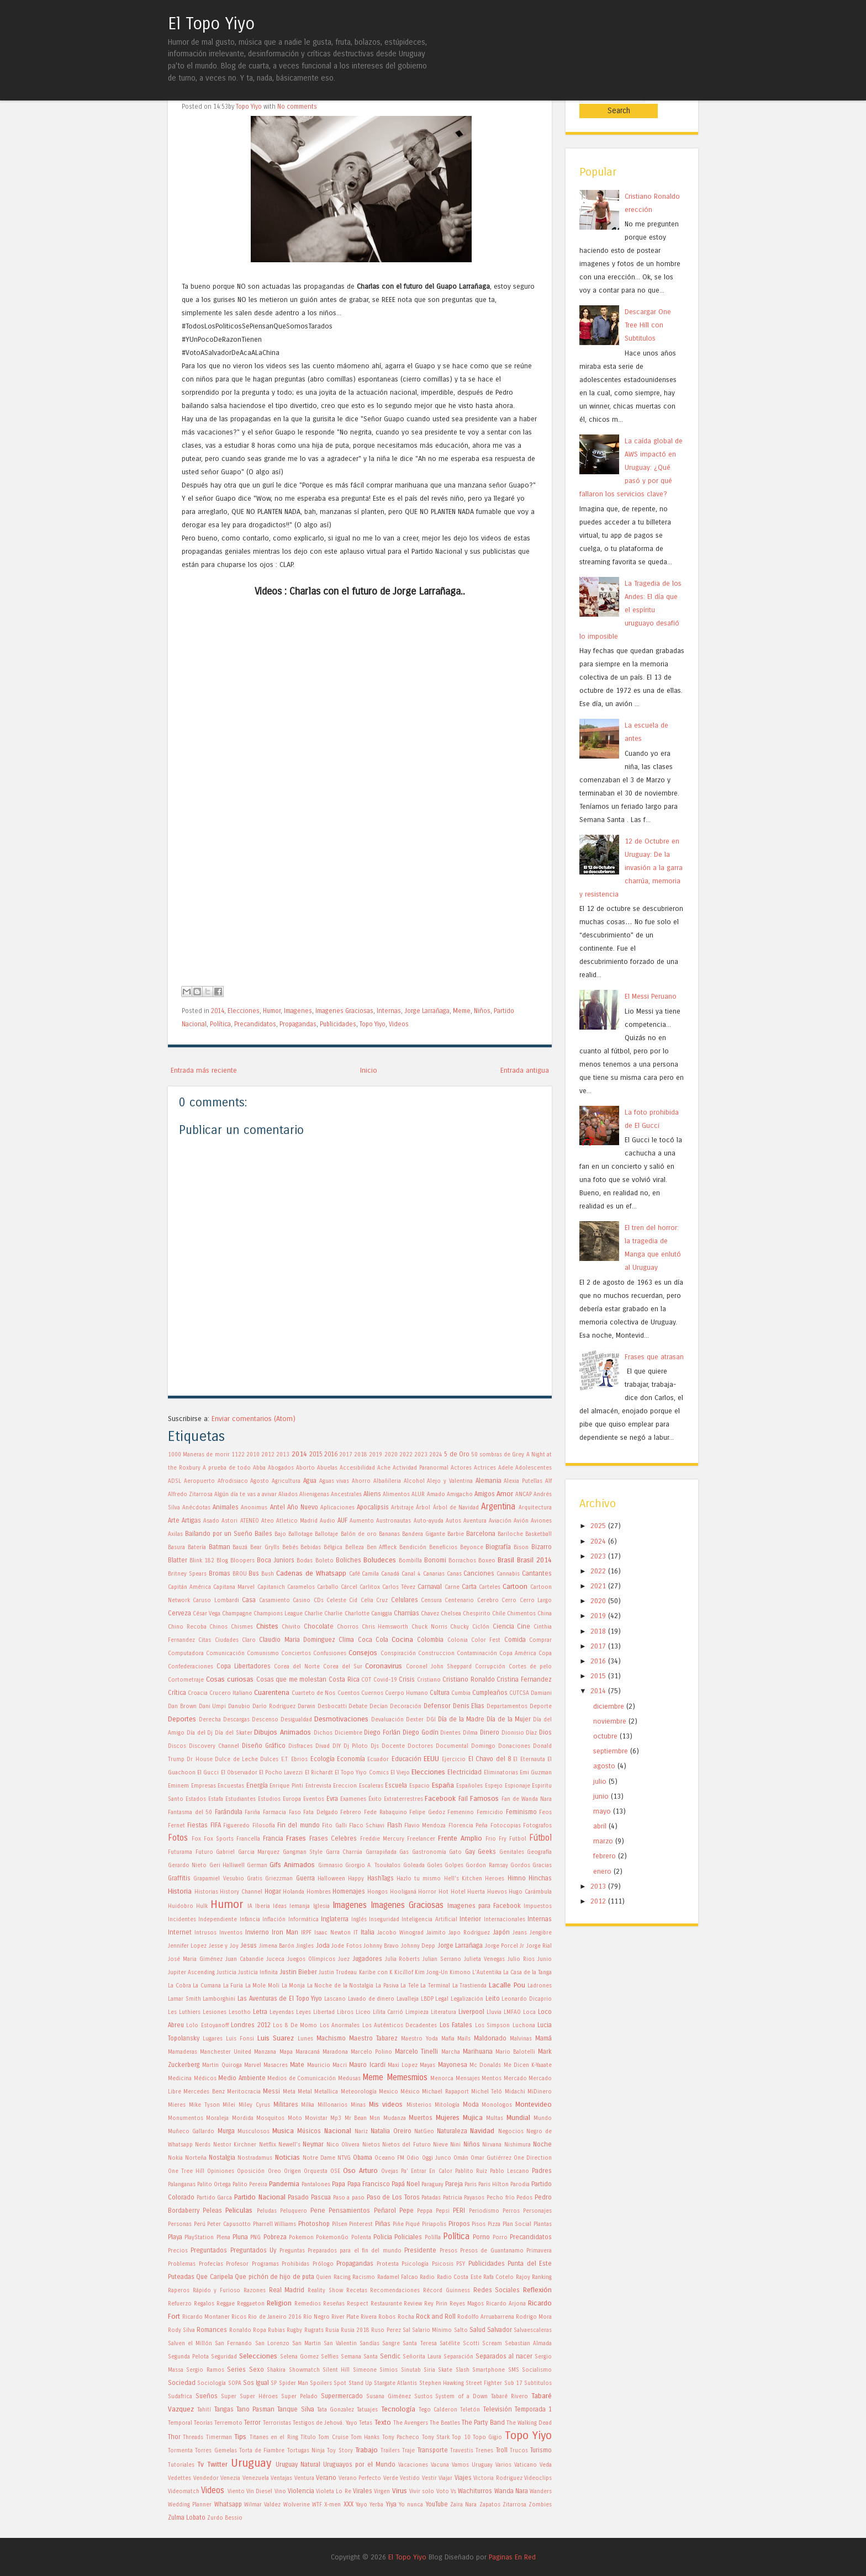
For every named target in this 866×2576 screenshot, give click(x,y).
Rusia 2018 (355, 2330)
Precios (178, 2251)
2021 (598, 1570)
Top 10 (461, 2437)
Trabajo (366, 2450)
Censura (431, 1600)
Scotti (471, 2343)
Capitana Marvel (234, 1587)
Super (228, 2396)
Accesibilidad (357, 1468)
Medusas (349, 2078)
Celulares (404, 1600)
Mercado (515, 2078)
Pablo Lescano (509, 2171)
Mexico (388, 2092)
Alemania (488, 1481)
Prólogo (323, 2264)
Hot (443, 1892)
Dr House (199, 1759)
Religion (279, 2303)
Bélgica (333, 1547)
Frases (296, 1838)
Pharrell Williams (275, 2224)
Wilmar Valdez (262, 2504)
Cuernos (372, 1693)
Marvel (252, 2065)
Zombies (540, 2504)
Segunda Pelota (188, 2357)
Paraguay (432, 2184)
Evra (332, 1799)
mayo (602, 1795)
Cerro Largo (536, 1600)
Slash (462, 2370)
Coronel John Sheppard (439, 1666)
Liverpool (471, 2012)
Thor (174, 2437)
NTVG (344, 2158)
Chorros (347, 1627)
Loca (529, 2012)
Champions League (278, 1613)
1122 (238, 1454)
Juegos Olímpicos (311, 1959)
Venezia (230, 2478)
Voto (442, 2491)
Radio (427, 2277)
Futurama (180, 1852)
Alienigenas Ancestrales (330, 1494)
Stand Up (360, 2383)
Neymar (313, 2144)
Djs (375, 1746)
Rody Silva (181, 2330)
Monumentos (185, 2118)
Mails (464, 2039)
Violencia (301, 2491)
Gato (455, 1852)
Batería (197, 1547)
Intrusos (205, 1933)
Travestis (461, 2450)
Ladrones (539, 1986)
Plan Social (517, 2224)
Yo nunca (411, 2504)
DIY (336, 1746)
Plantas (543, 2224)
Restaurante (386, 2304)
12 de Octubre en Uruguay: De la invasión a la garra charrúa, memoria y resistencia (631, 851)
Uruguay (251, 2463)
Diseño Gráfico (264, 1746)
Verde (390, 2478)
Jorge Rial (539, 1946)
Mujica (473, 2117)
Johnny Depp (418, 1946)
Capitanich (271, 1587)
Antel (277, 1507)
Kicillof (403, 1972)
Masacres (275, 2065)
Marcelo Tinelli (416, 2051)
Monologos (497, 2105)
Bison (521, 1547)
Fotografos (537, 1825)
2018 (360, 1454)
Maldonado (490, 2038)
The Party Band (483, 2422)
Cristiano (429, 1680)
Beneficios (443, 1547)
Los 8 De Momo (295, 2025)
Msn (374, 2118)
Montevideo (533, 2104)
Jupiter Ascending (191, 1972)
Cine (523, 1626)
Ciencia (503, 1626)
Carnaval (430, 1587)
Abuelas (327, 1468)
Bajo (280, 1534)
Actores (461, 1468)
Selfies (330, 2357)
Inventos (230, 1933)
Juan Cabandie (244, 1959)
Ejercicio (454, 1759)
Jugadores (367, 1959)
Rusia (332, 2330)
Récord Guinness (446, 2290)
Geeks (487, 1852)
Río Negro (316, 2317)
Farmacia (274, 1812)
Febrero (350, 1812)
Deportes (182, 1719)
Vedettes (179, 2478)
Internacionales (504, 1919)
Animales (226, 1507)
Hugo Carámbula (530, 1892)
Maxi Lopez (403, 2065)
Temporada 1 (533, 2409)
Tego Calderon (438, 2410)
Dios (545, 1732)
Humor (272, 1011)
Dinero (489, 1732)
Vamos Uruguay (472, 2465)
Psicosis (442, 2264)
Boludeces (379, 1560)
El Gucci (208, 1772)
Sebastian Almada (528, 2343)
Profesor (237, 2264)
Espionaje (517, 1786)
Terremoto (228, 2423)
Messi (271, 2091)
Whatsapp (228, 2504)
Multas (494, 2118)
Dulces (269, 1759)
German (257, 1865)
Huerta (476, 1892)
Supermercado (342, 2396)
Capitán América (189, 1587)
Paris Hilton (493, 2184)
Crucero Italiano (230, 1693)
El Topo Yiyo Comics (362, 1772)
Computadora (186, 1653)
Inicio (368, 1070)
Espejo (494, 1786)
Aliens (372, 1494)
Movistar (316, 2118)
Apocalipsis (373, 1507)
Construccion (436, 1653)
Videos (399, 1024)
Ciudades (227, 1640)
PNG (255, 2237)
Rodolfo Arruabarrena (485, 2317)
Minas (358, 2105)
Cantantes (537, 1573)
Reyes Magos (467, 2304)
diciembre (608, 1690)
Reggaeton (251, 2304)
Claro (249, 1640)
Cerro (508, 1600)
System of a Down (461, 2396)
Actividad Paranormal (420, 1468)
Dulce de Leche (236, 1759)
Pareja (454, 2184)
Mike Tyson (204, 2105)
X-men (332, 2504)
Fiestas (197, 1825)
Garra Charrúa (344, 1852)
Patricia (452, 2198)
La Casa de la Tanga (527, 1972)
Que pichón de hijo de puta (274, 2277)
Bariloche (510, 1534)
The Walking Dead (529, 2423)
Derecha (210, 1719)
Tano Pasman (255, 2409)
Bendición (412, 1547)
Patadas (431, 2198)
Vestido (410, 2478)
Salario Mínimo (432, 2330)
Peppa (424, 2211)
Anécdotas (196, 1507)
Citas (204, 1640)
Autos (453, 1521)
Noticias (287, 2157)
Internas (389, 1011)
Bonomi (435, 1560)
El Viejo (400, 1772)
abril (599, 1810)
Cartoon (515, 1586)
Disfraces (300, 1746)
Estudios (269, 1799)
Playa (175, 2237)
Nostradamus (254, 2158)
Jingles (305, 1946)
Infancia (250, 1919)
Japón (501, 1932)
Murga (226, 2131)
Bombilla (410, 1560)
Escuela (396, 1785)
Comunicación (225, 1653)
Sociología (211, 2383)
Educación (406, 1759)
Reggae (225, 2304)
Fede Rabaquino (385, 1812)
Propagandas (297, 1024)
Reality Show (325, 2290)
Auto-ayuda (428, 1521)
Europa (292, 1799)
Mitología (447, 2105)
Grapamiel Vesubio (218, 1878)
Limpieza (417, 2012)
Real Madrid (287, 2290)
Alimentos (396, 1494)
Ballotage (300, 1534)
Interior (470, 1919)
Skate (445, 2370)
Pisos (478, 2224)
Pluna (240, 2237)
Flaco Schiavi (366, 1825)
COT (366, 1680)
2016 (330, 1454)
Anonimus (254, 1507)
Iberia (262, 1906)
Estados (196, 1799)
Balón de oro (359, 1534)
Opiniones (220, 2171)
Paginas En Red (512, 2557)
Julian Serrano (442, 1959)
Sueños (207, 2396)
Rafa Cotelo (498, 2277)
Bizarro (541, 1547)
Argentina (498, 1507)
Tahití (204, 2410)
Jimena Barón (276, 1946)
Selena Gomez (299, 2357)
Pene (317, 2210)
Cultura (440, 1693)
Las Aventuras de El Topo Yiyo (279, 1998)
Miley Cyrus (254, 2105)
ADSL (174, 1481)
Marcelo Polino (371, 2052)
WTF (317, 2504)
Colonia (457, 1640)
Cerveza (179, 1613)
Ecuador (378, 1759)
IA (249, 1906)
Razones (255, 2290)
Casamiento (274, 1600)
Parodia (520, 2184)
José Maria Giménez (195, 1959)
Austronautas (393, 1521)
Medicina (180, 2078)
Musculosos (253, 2131)
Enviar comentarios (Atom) (253, 1418)
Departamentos (507, 1706)
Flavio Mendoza (425, 1825)
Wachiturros (475, 2491)
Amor (505, 1494)
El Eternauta (529, 1759)
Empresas (203, 1786)
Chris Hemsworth (385, 1627)
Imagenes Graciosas (344, 1011)
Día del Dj (200, 1733)
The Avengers (410, 2423)
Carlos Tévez (398, 1587)
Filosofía (263, 1825)
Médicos (205, 2078)
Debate (357, 1706)
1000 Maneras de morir (199, 1454)
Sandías (369, 2343)
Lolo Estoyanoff (207, 2025)
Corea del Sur (342, 1666)
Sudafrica (180, 2396)
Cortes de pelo (530, 1666)
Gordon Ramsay (487, 1865)
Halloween (331, 1878)
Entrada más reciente (204, 1070)
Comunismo (263, 1653)
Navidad (482, 2131)
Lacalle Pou (507, 1985)
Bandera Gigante (423, 1534)
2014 (217, 1011)
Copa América (517, 1653)
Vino (280, 2491)
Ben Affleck (382, 1547)
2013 (282, 1454)
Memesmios (407, 2077)
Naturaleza (452, 2131)
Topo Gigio (487, 2437)
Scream (492, 2343)
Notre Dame (319, 2158)
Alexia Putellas (523, 1481)
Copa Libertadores (243, 1666)
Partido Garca (215, 2198)
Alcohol (414, 1481)
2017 (345, 1454)
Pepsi (443, 2211)
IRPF (306, 1933)
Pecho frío (501, 2198)
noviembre (609, 1706)
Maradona (335, 2052)
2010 (253, 1454)
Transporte (433, 2450)
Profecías (211, 2264)
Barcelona (480, 1534)
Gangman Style (303, 1852)
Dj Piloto (356, 1746)
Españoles (469, 1786)
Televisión (497, 2409)
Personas (180, 2224)
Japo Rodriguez (469, 1933)
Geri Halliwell (227, 1865)
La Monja (293, 1986)
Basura (176, 1547)
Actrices (485, 1468)
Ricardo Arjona (506, 2304)
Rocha (406, 2317)
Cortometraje (186, 1680)
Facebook (440, 1798)
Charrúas (406, 1613)
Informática (303, 1919)
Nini (455, 2145)
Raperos (178, 2290)
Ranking (542, 2277)
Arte (173, 1520)
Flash (394, 1825)
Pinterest (361, 2224)
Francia (273, 1838)
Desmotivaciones (341, 1719)
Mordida (243, 2118)
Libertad (324, 2012)
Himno (517, 1878)
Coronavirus (383, 1666)
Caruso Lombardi (216, 1600)
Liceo (363, 2012)
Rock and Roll (436, 2316)
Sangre (391, 2343)
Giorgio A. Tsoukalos (372, 1865)
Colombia (430, 1640)
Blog (222, 1560)
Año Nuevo (302, 1507)
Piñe (398, 2224)
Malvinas (521, 2039)
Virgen (382, 2491)
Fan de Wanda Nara (526, 1799)
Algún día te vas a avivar (245, 1494)
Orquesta (316, 2171)
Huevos (497, 1892)
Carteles (489, 1587)
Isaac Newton (332, 1933)
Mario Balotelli (515, 2052)
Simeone (365, 2370)
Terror (252, 2422)
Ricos (238, 2317)
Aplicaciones (337, 1507)
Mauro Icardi (367, 2065)
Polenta (361, 2237)
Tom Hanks (365, 2437)
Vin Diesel (259, 2491)
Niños (482, 1011)
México (410, 2092)
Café (354, 1574)
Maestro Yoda (419, 2039)
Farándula (228, 1812)
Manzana (265, 2052)
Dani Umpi (212, 1706)
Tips (240, 2436)
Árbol (423, 1507)
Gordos (520, 1865)
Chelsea (451, 1613)
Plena (223, 2237)
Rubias (276, 2330)
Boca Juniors (275, 1560)
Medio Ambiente (242, 2078)
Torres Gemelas (215, 2450)
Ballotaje (326, 1534)
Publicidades (338, 1024)
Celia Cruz (374, 1600)
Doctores (420, 1746)
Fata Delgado (320, 1812)
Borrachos (462, 1560)
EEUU (431, 1759)
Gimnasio (330, 1865)
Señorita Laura (422, 2357)
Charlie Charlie (323, 1613)
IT (355, 1933)
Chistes (267, 1626)
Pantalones (316, 2184)
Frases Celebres (333, 1838)
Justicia (226, 1972)
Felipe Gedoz (427, 1812)
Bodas (305, 1560)
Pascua (321, 2197)
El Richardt (319, 1772)
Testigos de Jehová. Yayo (325, 2423)
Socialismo (537, 2370)
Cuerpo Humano (406, 1693)
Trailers (390, 2450)
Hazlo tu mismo (419, 1878)
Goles (434, 1865)
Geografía (539, 1852)
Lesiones (214, 2012)
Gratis (254, 1878)
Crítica (177, 1693)
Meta (289, 2092)
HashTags (380, 1878)
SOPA (234, 2383)
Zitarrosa (514, 2504)
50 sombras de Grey (498, 1454)
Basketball (538, 1534)
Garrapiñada (381, 1852)
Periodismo (484, 2211)
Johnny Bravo (381, 1946)
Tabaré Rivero (509, 2396)
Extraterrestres (403, 1799)
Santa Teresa (419, 2343)
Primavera (539, 2251)
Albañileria (387, 1481)
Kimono (460, 1972)
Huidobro (180, 1906)
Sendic (390, 2356)
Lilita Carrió (388, 2012)
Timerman (219, 2437)
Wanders (541, 2491)
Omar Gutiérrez (491, 2158)
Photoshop (314, 2224)
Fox (196, 1839)
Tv (200, 2464)
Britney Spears (187, 1574)
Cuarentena (271, 1692)
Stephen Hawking (441, 2383)
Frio (490, 1839)
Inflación (274, 1919)
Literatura (443, 2012)
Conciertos (296, 1653)
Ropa (259, 2330)
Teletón (470, 2410)
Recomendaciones (395, 2290)
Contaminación (477, 1653)
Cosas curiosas (230, 1679)
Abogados (281, 1468)
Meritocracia (244, 2092)
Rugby (294, 2330)
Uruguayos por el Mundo (359, 2464)
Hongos (377, 1892)
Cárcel (349, 1587)
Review (413, 2304)
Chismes (242, 1627)
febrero (604, 1840)
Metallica (326, 2092)
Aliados (288, 1494)
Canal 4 (411, 1574)
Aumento (362, 1521)
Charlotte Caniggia (368, 1613)
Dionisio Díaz (519, 1733)
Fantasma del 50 (190, 1812)
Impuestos (538, 1906)
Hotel (458, 1892)
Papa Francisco (368, 2184)
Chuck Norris (429, 1627)
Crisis (407, 1679)
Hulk (202, 1906)
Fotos (178, 1838)
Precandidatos (255, 1024)
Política (220, 1024)
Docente (393, 1746)
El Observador (239, 1772)
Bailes (263, 1534)
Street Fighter (484, 2383)
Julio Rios (521, 1959)
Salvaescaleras (533, 2330)
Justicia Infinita (258, 1972)
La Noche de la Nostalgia (340, 1986)
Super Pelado (299, 2396)
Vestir (429, 2478)
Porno (481, 2237)
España (443, 1785)
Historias (206, 1892)
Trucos (519, 2450)
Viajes (463, 2478)
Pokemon (301, 2237)
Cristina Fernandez (524, 1679)
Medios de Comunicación (301, 2078)
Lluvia (494, 2012)
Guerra (305, 1878)
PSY (460, 2264)
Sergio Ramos (205, 2370)
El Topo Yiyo (211, 24)
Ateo (267, 1521)
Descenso (265, 1719)
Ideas (280, 1906)
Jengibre (541, 1933)
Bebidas (310, 1547)
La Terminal (435, 1986)
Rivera (369, 2317)
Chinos (218, 1627)
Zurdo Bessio (224, 2518)
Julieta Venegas (484, 1959)
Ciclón (480, 1627)
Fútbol (540, 1838)
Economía (351, 1759)
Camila (370, 1574)
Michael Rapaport (445, 2092)
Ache (383, 1468)
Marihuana (478, 2051)
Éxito (375, 1799)
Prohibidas (295, 2264)
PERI (459, 2210)
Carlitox (370, 1587)
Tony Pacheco (400, 2437)
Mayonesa (452, 2065)
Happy (356, 1878)
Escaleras (371, 1786)
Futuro (204, 1852)
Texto (382, 2422)
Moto (295, 2118)
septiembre (610, 1735)
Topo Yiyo (249, 106)
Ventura (304, 2478)
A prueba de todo (227, 1468)
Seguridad (224, 2357)
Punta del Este (530, 2263)
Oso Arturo (360, 2170)
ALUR (418, 1494)
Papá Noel (406, 2184)
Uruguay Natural (298, 2464)
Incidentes (182, 1919)
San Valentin (340, 2343)
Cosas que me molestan (291, 1679)
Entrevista (318, 1786)
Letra (260, 2012)
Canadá (390, 1574)
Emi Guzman (536, 1772)
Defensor (437, 1706)
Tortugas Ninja (306, 2450)
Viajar (445, 2478)
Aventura (475, 1521)
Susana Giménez (388, 2396)
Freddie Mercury (382, 1839)
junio (601, 1781)
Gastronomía (429, 1852)
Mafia (448, 2039)
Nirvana (491, 2145)
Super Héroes (259, 2396)
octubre (605, 1720)
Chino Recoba (187, 1627)
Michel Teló (486, 2092)
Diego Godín (421, 1732)
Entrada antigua (524, 1070)
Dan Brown (182, 1706)
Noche (542, 2144)
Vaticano (525, 2465)
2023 (420, 1454)
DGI (431, 1719)
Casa (249, 1600)
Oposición (251, 2171)
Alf (548, 1481)
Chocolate (319, 1626)
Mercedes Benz (203, 2092)
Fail (463, 1799)
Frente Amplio (460, 1838)
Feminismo (521, 1812)
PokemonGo (332, 2237)
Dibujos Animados (282, 1732)
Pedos (524, 2198)
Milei (229, 2105)
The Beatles (445, 2423)
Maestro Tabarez (373, 2038)
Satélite (450, 2343)
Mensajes (468, 2078)
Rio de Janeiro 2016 (274, 2317)
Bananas (389, 1534)
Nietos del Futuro (406, 2145)
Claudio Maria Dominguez (297, 1640)
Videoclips (538, 2478)
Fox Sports (219, 1839)
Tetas (365, 2423)
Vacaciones (413, 2465)
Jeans (520, 1933)
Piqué (412, 2224)
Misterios (418, 2105)
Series (236, 2369)
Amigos (484, 1494)
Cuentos (348, 1693)
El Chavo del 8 (489, 1759)
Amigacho (460, 1494)
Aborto (305, 1468)
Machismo (331, 2038)
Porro (500, 2237)
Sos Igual (256, 2383)
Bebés (290, 1547)
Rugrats (314, 2330)
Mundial (518, 2117)
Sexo (256, 2369)
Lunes (305, 2039)
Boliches (348, 1560)
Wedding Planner (190, 2504)
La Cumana (207, 1986)
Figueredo (236, 1825)
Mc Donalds (485, 2065)
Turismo (541, 2450)
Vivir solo (421, 2491)
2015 (316, 1454)
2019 (375, 1454)
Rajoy (523, 2277)
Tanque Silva (295, 2409)
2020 (391, 1454)
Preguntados (209, 2250)
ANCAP (523, 1494)
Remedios (307, 2304)
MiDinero (539, 2092)
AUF (342, 1520)
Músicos (309, 2131)
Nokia (175, 2158)
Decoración (405, 1706)
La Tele (409, 1986)
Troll (502, 2450)
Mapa (286, 2052)
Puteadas (181, 2277)
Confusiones (329, 1653)
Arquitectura (535, 1507)
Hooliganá (403, 1892)
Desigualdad (296, 1719)
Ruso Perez (385, 2330)
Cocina (402, 1639)
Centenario (459, 1600)
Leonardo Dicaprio (526, 1999)
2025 (598, 1510)
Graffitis (179, 1878)
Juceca (275, 1959)
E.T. (285, 1759)
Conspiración (398, 1653)
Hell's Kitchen (463, 1878)
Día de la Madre (461, 1719)
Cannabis (508, 1574)
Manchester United (225, 2052)
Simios (388, 2370)
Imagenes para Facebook (484, 1906)
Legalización (467, 1999)
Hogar (273, 1891)
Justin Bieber (298, 1972)
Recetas (356, 2290)
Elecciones (244, 1011)
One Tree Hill (186, 2171)
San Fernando (233, 2343)
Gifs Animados (292, 1865)
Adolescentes (533, 1468)
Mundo (543, 2118)
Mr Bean (356, 2118)
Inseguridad (384, 1919)
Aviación (500, 1521)
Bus (254, 1573)
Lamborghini (219, 1999)
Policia (382, 2237)
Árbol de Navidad (456, 1507)
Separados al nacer (504, 2356)
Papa (338, 2184)
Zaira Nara (463, 2504)
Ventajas (281, 2478)
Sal (406, 2330)
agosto (604, 1750)
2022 (406, 1454)
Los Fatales (456, 2025)
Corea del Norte (297, 1666)
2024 (435, 1454)
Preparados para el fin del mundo (355, 2251)
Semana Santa (359, 2357)
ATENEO (249, 1521)
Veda (546, 2465)
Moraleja (217, 2118)
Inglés (359, 1919)
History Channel (241, 1892)
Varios (503, 2465)
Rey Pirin (435, 2304)
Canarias (434, 1574)
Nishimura (517, 2145)
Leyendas (282, 2012)
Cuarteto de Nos (313, 1693)
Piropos (459, 2224)
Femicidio (490, 1812)
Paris (470, 2184)
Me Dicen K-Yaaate (528, 2065)
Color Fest (485, 1640)
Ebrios (299, 1759)
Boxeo (486, 1560)
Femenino (460, 1812)
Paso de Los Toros (393, 2197)
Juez (344, 1959)
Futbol (517, 1839)
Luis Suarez (275, 2038)
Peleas (212, 2210)
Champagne (237, 1613)
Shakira (276, 2370)
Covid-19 (385, 1680)
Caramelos (301, 1587)
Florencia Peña (468, 1825)
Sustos (423, 2396)
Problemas (182, 2264)
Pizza (494, 2224)
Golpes (454, 1865)
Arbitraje (402, 1507)
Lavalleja (408, 1999)
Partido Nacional (260, 2197)
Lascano (335, 1999)
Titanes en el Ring (274, 2437)
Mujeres (448, 2117)
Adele (505, 1468)
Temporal (180, 2423)
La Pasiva (387, 1986)
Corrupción (490, 1666)
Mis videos (386, 2104)
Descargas (236, 1719)
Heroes (494, 1878)
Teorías (203, 2423)
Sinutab (411, 2370)
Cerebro (488, 1600)
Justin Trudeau (338, 1972)
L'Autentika (486, 1972)
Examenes (353, 1799)
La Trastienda (469, 1986)
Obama (362, 2157)
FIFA (215, 1825)
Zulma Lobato (186, 2517)
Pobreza (275, 2237)
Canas (454, 1574)
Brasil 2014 (534, 1560)
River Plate (345, 2317)
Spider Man (293, 2383)
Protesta (388, 2264)
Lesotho (240, 2012)
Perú (199, 2224)
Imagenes (298, 1011)
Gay (470, 1852)
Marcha (450, 2052)
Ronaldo (240, 2330)
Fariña (252, 1812)
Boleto (324, 1560)
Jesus (248, 1945)
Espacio (419, 1786)
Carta (469, 1587)
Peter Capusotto (229, 2224)
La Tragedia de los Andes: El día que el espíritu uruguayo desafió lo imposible (630, 593)
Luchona (524, 2025)
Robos (386, 2317)
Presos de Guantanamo (492, 2251)
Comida (515, 1640)
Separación (458, 2357)
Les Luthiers (184, 2012)
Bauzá (240, 1547)
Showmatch (304, 2370)
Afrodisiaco (233, 1481)
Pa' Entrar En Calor (426, 2171)
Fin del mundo (298, 1825)
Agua (309, 1481)
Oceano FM (389, 2158)
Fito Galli (334, 1825)
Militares (285, 2104)
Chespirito (476, 1613)
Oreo (274, 2171)
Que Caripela (214, 2277)
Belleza (354, 1547)
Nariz (361, 2131)
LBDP (427, 1999)
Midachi (515, 2092)
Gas (404, 1852)
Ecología (322, 1759)
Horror (427, 1892)
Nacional (337, 2131)
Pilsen (339, 2224)
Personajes (537, 2211)
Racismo (363, 2277)
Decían (378, 1706)
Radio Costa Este (459, 2277)
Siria (429, 2370)
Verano (326, 2478)
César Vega (206, 1613)
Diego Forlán (382, 1732)
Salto (461, 2330)
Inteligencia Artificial (429, 1919)
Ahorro (361, 1481)
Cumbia (461, 1693)
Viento (236, 2491)
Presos (448, 2251)
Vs (453, 2491)
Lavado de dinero (371, 1999)
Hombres (319, 1892)
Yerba (376, 2504)
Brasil (506, 1560)
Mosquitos (270, 2118)
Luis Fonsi (240, 2039)
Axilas (175, 1534)
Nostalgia (222, 2157)
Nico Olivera (343, 2145)
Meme (462, 1011)
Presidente (420, 2250)
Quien (323, 2277)
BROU (240, 1574)
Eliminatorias (501, 1772)
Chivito (291, 1627)
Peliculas (238, 2210)
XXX (348, 2504)
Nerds (202, 2145)
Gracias (542, 1865)
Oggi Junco (436, 2158)
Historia (180, 1891)
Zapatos (489, 2504)
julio (599, 1765)
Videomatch (183, 2491)
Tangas (224, 2409)
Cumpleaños (490, 1693)
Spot (340, 2383)
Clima (346, 1640)
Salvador (499, 2330)
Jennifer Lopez (187, 1946)
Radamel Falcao (397, 2277)
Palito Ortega (214, 2184)
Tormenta (180, 2450)
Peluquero (293, 2211)
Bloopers (242, 1560)
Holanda (293, 1892)
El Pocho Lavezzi (281, 1772)
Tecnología (398, 2409)
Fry (502, 1839)
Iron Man (285, 1932)
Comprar (540, 1640)
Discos (177, 1746)
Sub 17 (513, 2383)
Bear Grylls (264, 1547)
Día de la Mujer (509, 1719)
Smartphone (488, 2370)
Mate (297, 2065)
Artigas (191, 1520)
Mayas (427, 2065)
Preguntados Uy (253, 2250)
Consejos (362, 1653)
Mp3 (335, 2118)
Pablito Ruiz (471, 2171)
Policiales (408, 2237)
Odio (412, 2158)
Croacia (198, 1693)
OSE (335, 2171)
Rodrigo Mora (534, 2317)
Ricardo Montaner (206, 2317)
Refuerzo (180, 2304)
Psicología (415, 2264)
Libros (345, 2012)
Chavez (430, 1613)
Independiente (217, 1919)
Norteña (196, 2158)
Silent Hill (336, 2370)
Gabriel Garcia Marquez (247, 1852)
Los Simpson (492, 2025)
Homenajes (348, 1891)
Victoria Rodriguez (497, 2478)
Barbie (455, 1534)
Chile (498, 1613)
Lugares (213, 2039)
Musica (283, 2131)
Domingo (483, 1746)
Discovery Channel (214, 1746)
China (544, 1613)
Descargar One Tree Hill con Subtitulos (648, 309)
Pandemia (284, 2184)
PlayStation (199, 2237)
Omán (460, 2158)
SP (274, 2383)
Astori (229, 1521)
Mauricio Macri (327, 2065)
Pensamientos (349, 2210)
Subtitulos (538, 2383)
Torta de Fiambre (262, 2450)
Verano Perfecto (360, 2478)
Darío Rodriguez (273, 1706)
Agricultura (286, 1481)
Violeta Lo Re (333, 2491)
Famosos (484, 1798)
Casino (301, 1600)
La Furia (233, 1986)
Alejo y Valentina (450, 1481)
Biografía (498, 1547)
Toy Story (339, 2450)
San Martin (306, 2343)
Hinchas (540, 1878)
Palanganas (182, 2184)
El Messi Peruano (651, 981)
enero (602, 1855)
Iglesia (321, 1906)
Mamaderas (182, 2052)
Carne (452, 1587)
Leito (492, 1998)
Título (308, 2437)
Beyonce (471, 1547)
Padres (542, 2171)
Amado (436, 1494)
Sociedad (182, 2383)
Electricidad (464, 1772)
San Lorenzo (272, 2343)
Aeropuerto (199, 1481)
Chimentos (521, 1613)
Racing (342, 2277)
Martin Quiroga (221, 2065)
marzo (603, 1825)
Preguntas (292, 2251)
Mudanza (394, 2118)
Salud (477, 2330)
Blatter (177, 1560)
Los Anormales (340, 2025)
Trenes (484, 2450)
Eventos (313, 1799)
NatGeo (424, 2131)
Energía (257, 1785)
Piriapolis (434, 2224)
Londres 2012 (250, 2025)
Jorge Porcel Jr (505, 1946)
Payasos (474, 2198)
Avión (521, 1521)
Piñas (382, 2224)
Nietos (371, 2145)
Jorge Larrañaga (427, 1011)
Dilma (470, 1733)
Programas (265, 2264)
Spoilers (321, 2383)
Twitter (217, 2464)
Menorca (441, 2078)
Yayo (361, 2504)
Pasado (298, 2197)
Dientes (450, 1733)
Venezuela (255, 2478)
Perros (511, 2211)
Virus (399, 2491)
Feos (545, 1812)
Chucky (459, 1627)
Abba (259, 1468)
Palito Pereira (250, 2184)
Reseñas (334, 2304)
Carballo (328, 1587)
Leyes (303, 2012)
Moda (471, 2104)
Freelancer (421, 1839)
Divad (322, 1746)
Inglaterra (334, 1919)
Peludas (267, 2211)
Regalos (204, 2304)
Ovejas (389, 2171)
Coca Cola (373, 1640)
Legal (441, 1999)
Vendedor (206, 2478)
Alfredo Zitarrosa (190, 1494)
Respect (357, 2304)
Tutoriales (181, 2465)
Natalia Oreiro (391, 2131)
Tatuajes (367, 2410)
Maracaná (307, 2052)
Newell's (289, 2145)
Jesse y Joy (224, 1946)
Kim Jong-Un (431, 1972)
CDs (319, 1600)
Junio (544, 1959)
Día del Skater (233, 1733)
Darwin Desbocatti (322, 1706)
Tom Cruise (333, 2437)
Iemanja (299, 1906)
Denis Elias (469, 1706)
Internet (180, 1932)
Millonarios (332, 2105)
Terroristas (277, 2423)
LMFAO (512, 2012)
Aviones (541, 1521)
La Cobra (179, 1986)
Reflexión (537, 2290)
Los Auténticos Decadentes (399, 2025)
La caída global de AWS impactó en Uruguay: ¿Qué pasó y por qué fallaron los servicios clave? (631, 452)
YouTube (437, 2504)
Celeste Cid (341, 1600)
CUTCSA (519, 1693)
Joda (323, 1945)
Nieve (440, 2145)
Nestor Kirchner (234, 2145)
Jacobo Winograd (400, 1933)
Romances (212, 2330)
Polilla (433, 2237)
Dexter (415, 1719)
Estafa (215, 1799)
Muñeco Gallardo (191, 2131)
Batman (219, 1547)
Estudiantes (240, 1799)
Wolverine (296, 2504)
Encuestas (231, 1786)
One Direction (533, 2158)
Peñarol (385, 2210)
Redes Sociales (496, 2290)
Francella (248, 1839)
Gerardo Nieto (187, 1865)
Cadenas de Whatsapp (311, 1573)
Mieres (177, 2105)
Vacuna (440, 2465)
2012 (267, 1454)
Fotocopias (505, 1825)
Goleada (414, 1865)
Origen (292, 2171)
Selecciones (258, 2356)
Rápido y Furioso (216, 2290)
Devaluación (387, 1719)
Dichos (323, 1733)
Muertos (420, 2118)
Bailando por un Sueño (218, 1534)
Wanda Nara (511, 2491)
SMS (513, 2370)
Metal (305, 2092)
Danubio (239, 1706)
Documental (452, 1746)
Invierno (257, 1932)
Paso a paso (349, 2198)
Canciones (478, 1573)
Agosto (259, 1481)
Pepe (406, 2210)
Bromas (219, 1573)
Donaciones (514, 1746)
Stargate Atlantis (395, 2383)
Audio (327, 1521)
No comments (297, 106)
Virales (362, 2491)
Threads (193, 2437)
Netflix (267, 2145)
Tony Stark (436, 2437)
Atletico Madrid (297, 1521)
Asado (211, 1521)
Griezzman (279, 1878)
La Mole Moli (262, 1986)
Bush (267, 1574)
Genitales (511, 1852)
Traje (408, 2450)
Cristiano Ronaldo (468, 1679)
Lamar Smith (184, 1999)
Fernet (176, 1825)
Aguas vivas (334, 1481)
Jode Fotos (346, 1946)
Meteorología (359, 2092)
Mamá (543, 2038)
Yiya (391, 2504)
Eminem (178, 1786)
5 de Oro (456, 1454)
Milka (307, 2105)
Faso (295, 1812)
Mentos (491, 2078)
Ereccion (345, 1786)
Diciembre (348, 1733)
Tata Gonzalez (335, 2410)
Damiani (541, 1693)
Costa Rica (344, 1679)
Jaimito (436, 1933)
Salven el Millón (190, 2343)
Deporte (541, 1706)
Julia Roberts (402, 1959)
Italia (367, 1932)
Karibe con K (376, 1972)
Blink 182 (201, 1560)
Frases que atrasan (654, 1341)
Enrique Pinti (286, 1786)
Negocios (511, 2131)
